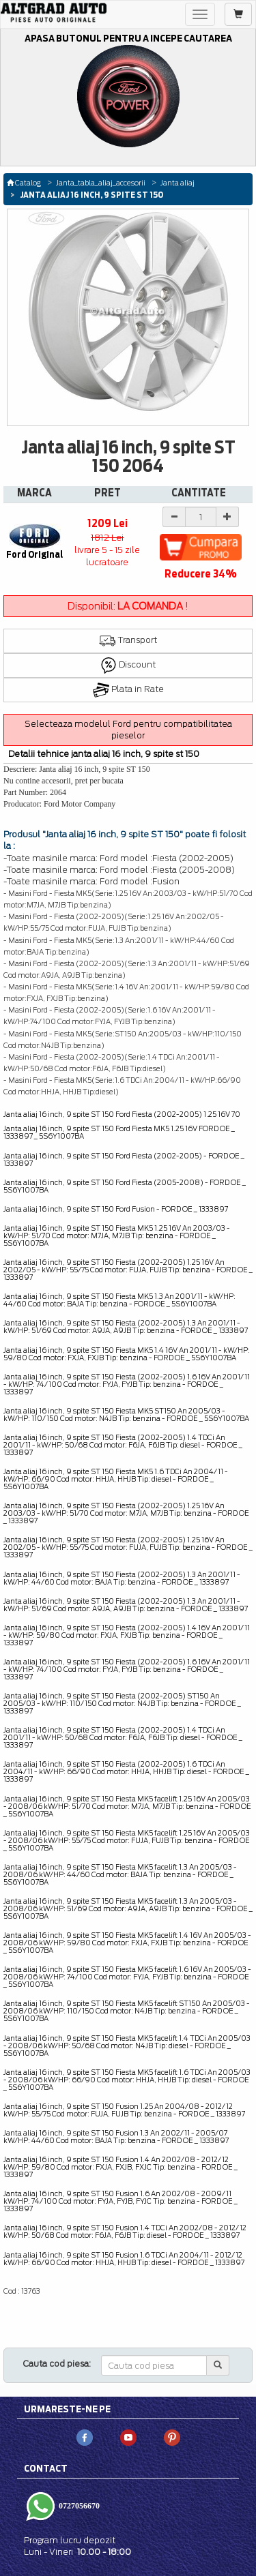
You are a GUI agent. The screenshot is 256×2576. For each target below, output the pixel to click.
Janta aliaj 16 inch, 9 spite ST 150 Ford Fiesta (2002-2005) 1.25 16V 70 (121, 1114)
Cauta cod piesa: (57, 2363)
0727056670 (78, 2505)
